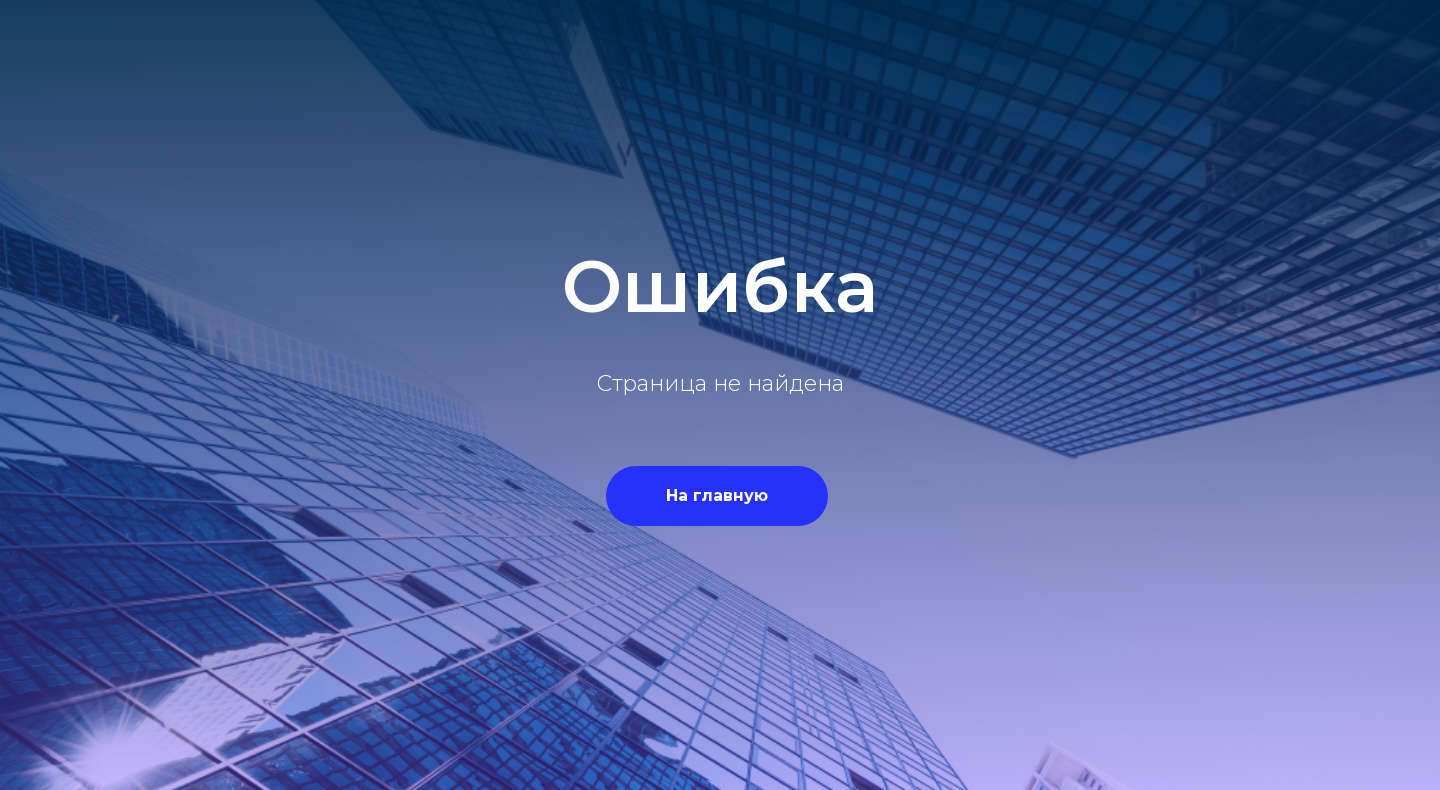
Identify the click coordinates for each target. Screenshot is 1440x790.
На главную (717, 495)
